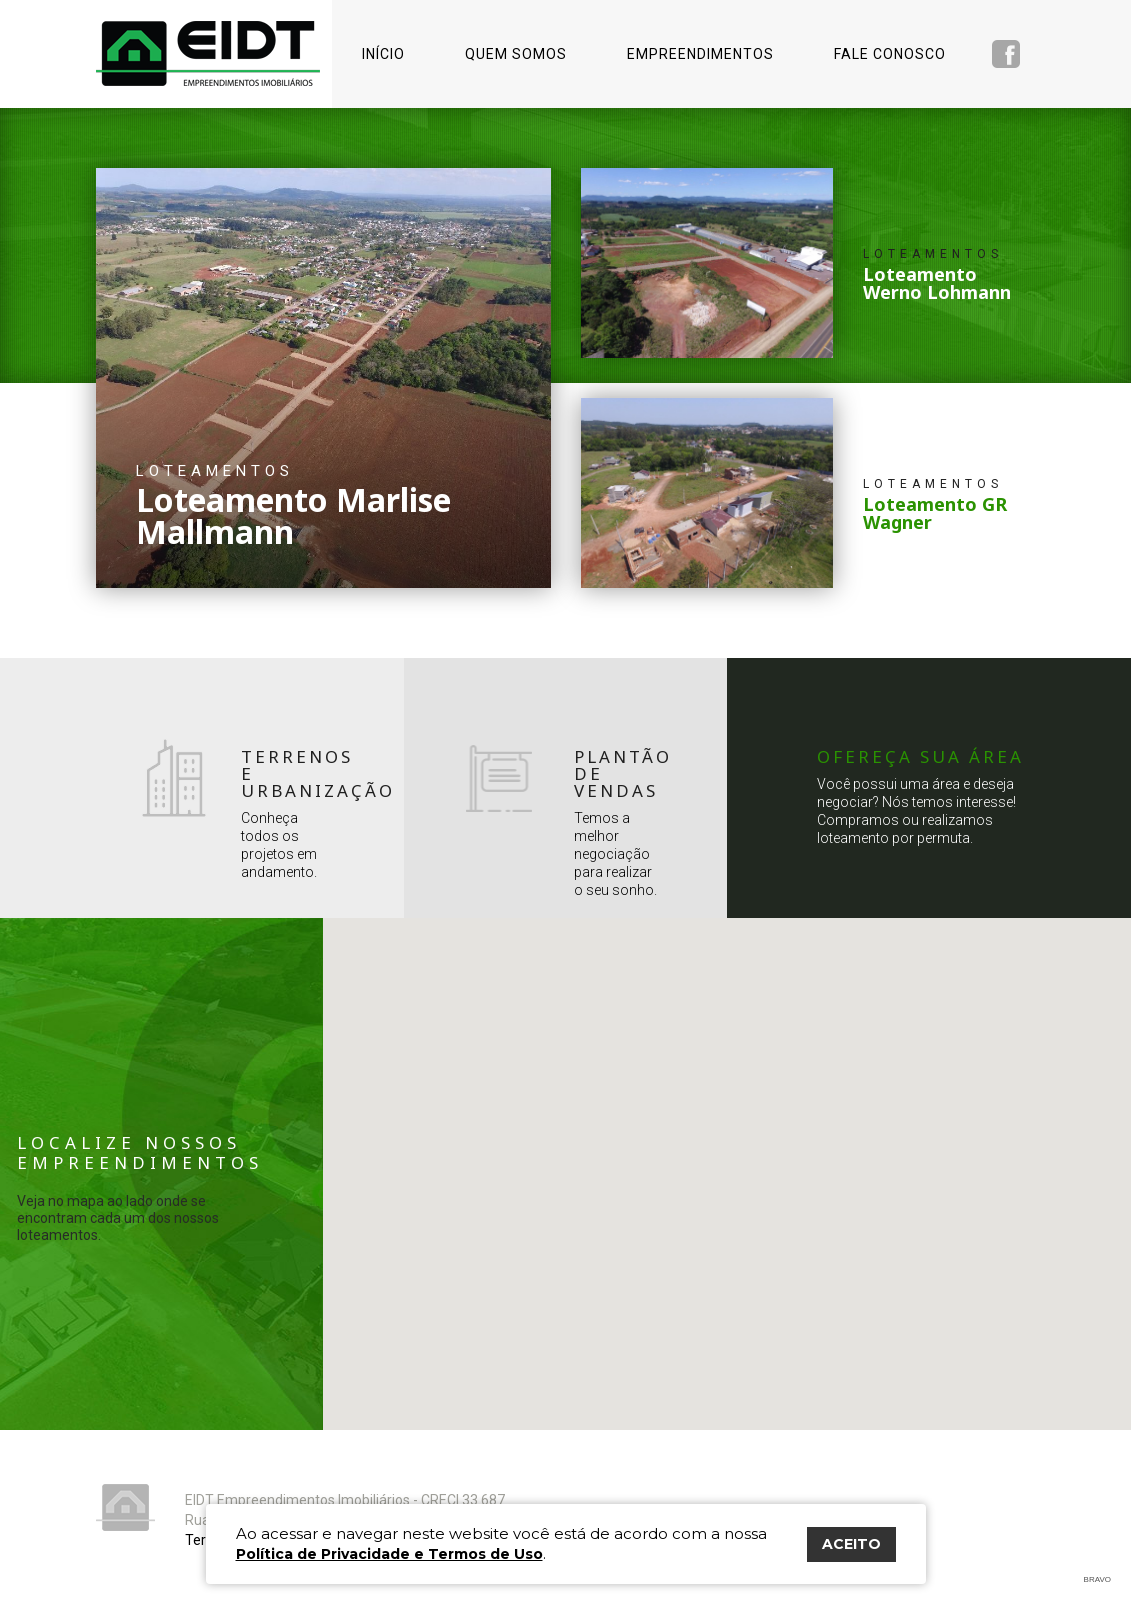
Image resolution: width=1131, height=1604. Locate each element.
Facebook (1006, 54)
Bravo (1097, 1579)
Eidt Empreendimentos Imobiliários (125, 1507)
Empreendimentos (700, 54)
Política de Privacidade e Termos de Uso (389, 1554)
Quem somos (516, 54)
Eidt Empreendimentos (208, 53)
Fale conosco (890, 54)
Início (383, 54)
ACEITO (851, 1544)
